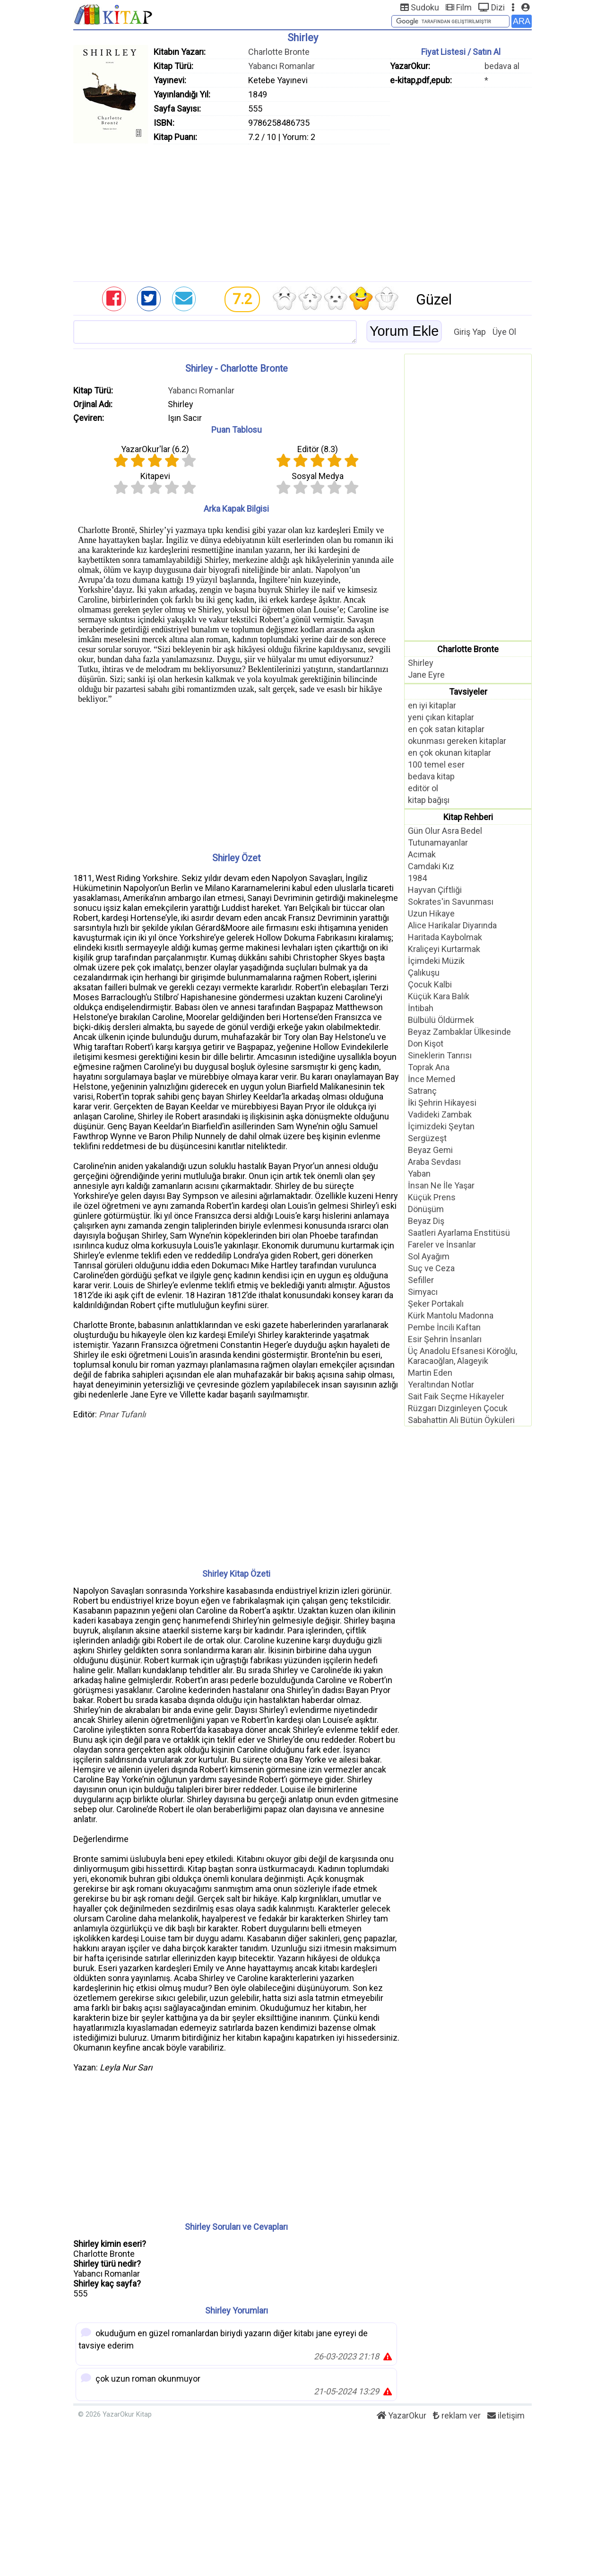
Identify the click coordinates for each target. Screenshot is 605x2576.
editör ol (423, 788)
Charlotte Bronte (279, 52)
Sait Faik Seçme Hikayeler (456, 1396)
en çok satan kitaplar (446, 729)
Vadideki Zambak (440, 1114)
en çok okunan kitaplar (449, 753)
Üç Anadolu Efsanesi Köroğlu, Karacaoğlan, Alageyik (462, 1356)
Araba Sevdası (434, 1162)
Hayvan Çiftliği (435, 890)
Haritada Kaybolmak (445, 937)
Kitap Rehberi (468, 817)
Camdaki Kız (431, 866)
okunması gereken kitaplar (457, 741)
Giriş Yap (470, 332)
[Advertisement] (302, 210)
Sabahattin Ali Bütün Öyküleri (461, 1420)
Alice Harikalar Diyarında (452, 925)
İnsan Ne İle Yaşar (441, 1185)
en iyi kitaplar (432, 705)
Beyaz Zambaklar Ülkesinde (459, 1032)
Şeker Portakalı (436, 1304)
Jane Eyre (426, 675)
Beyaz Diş (426, 1221)
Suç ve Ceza (431, 1268)
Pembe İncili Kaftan (444, 1327)
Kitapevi (155, 476)
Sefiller (421, 1280)
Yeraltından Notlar (441, 1384)
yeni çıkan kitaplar (441, 717)
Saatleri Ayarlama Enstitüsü (459, 1233)
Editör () (317, 449)
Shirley (420, 663)
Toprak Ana (428, 1067)
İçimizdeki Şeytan (441, 1126)
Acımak (422, 854)
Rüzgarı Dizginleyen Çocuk (458, 1408)
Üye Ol (504, 332)
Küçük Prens (432, 1197)
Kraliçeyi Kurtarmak (444, 949)
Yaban (419, 1174)
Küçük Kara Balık (438, 996)
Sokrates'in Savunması (450, 902)
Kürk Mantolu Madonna (450, 1315)
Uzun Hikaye (431, 913)
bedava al (501, 66)
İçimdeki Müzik (436, 961)
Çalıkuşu (424, 973)
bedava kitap (431, 776)
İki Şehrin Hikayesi (442, 1103)
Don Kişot (425, 1043)
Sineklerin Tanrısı (440, 1055)
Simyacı (423, 1292)
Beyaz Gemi (430, 1150)
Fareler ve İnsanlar (442, 1244)
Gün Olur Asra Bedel (445, 831)
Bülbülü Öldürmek (441, 1020)
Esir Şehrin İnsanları (445, 1339)
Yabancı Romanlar (281, 66)
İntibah (420, 1008)
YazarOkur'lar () (155, 449)
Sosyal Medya (318, 476)
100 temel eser (436, 764)
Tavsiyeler (468, 692)
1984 (417, 878)
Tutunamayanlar (438, 842)
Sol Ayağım (428, 1256)
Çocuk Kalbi (430, 984)
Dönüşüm (426, 1209)
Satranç (422, 1091)
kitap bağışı (428, 800)
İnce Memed (431, 1079)
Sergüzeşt (427, 1138)
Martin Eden (430, 1373)
